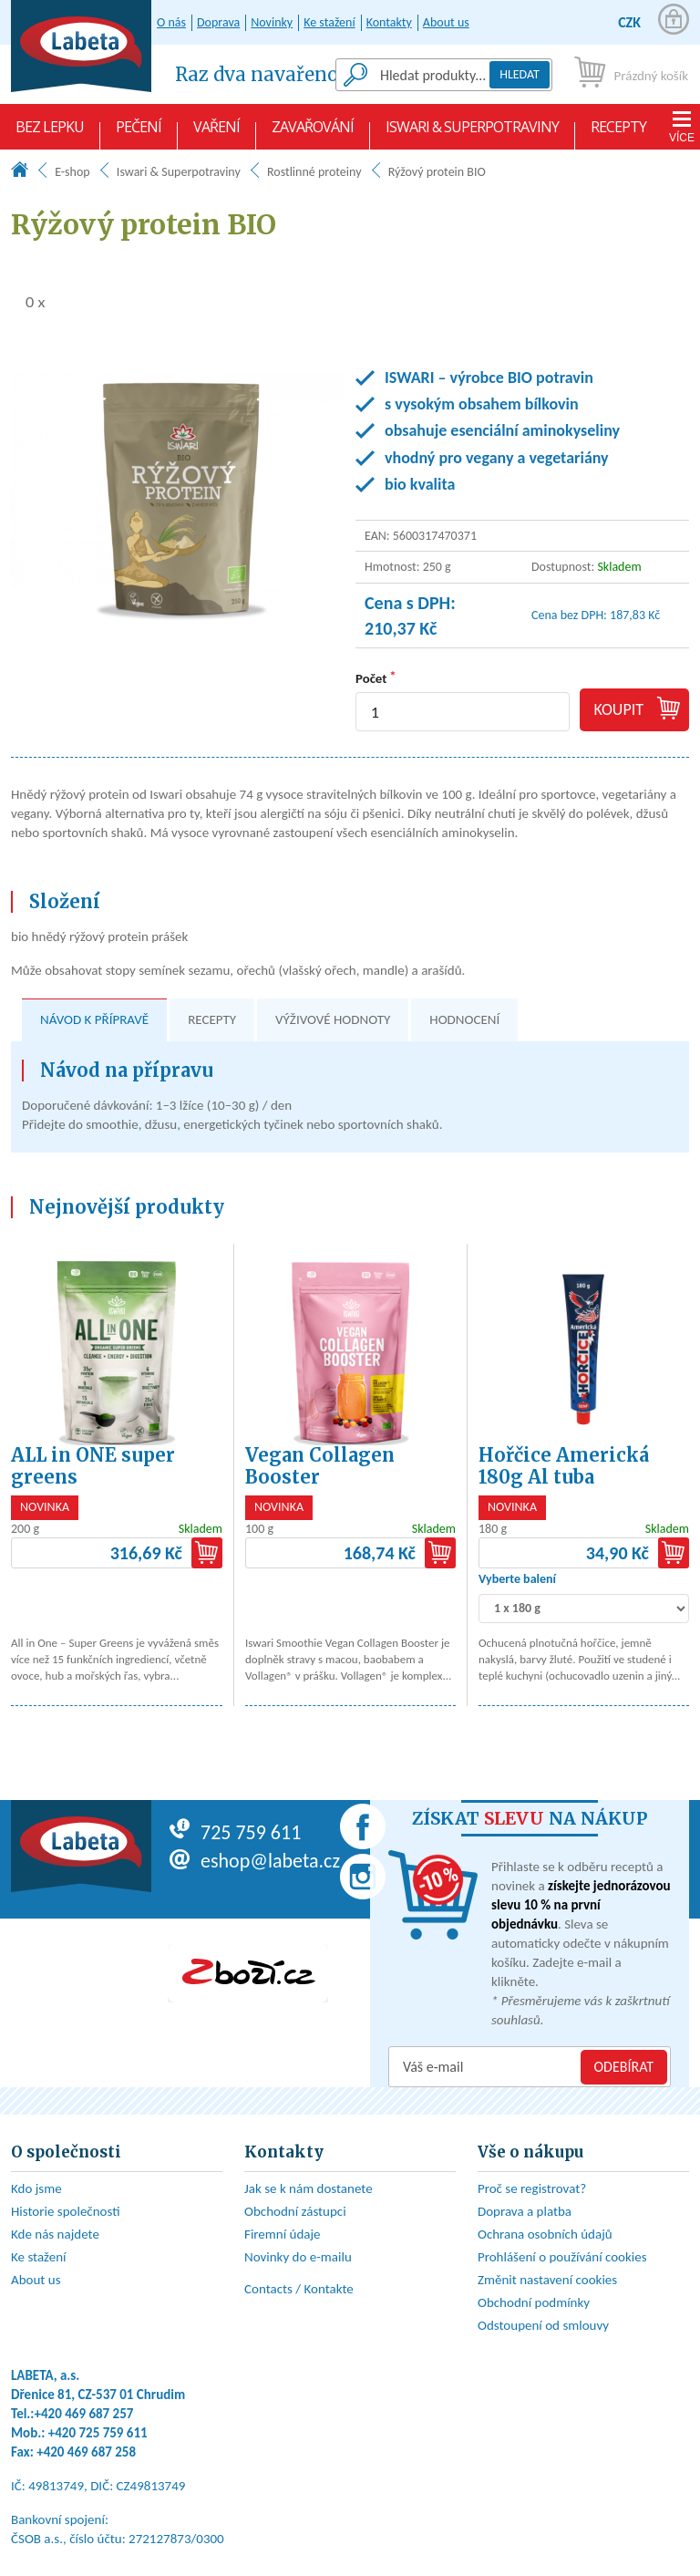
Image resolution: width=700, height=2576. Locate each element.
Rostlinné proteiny (314, 172)
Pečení (138, 133)
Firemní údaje (282, 2234)
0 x (28, 301)
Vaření (216, 133)
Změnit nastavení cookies (547, 2279)
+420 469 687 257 (84, 2413)
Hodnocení (464, 1019)
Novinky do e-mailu (298, 2257)
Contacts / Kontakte (299, 2289)
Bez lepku (49, 133)
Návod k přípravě (94, 1019)
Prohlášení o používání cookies (562, 2257)
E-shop (72, 172)
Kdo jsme (36, 2188)
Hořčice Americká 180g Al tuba (564, 1465)
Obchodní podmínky (534, 2302)
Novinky (272, 22)
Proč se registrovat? (532, 2188)
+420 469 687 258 (86, 2452)
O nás (171, 22)
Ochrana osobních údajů (545, 2234)
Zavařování (312, 133)
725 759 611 (235, 1832)
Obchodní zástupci (295, 2211)
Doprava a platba (524, 2211)
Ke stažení (329, 22)
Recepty (618, 133)
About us (446, 22)
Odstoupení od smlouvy (543, 2325)
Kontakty (389, 22)
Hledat (519, 74)
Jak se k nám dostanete (308, 2188)
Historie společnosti (65, 2211)
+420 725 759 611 (98, 2433)
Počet (370, 678)
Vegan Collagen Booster (320, 1465)
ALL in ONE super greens (93, 1465)
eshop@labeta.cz (255, 1860)
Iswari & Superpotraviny (472, 133)
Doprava (218, 22)
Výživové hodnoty (332, 1019)
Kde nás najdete (55, 2234)
